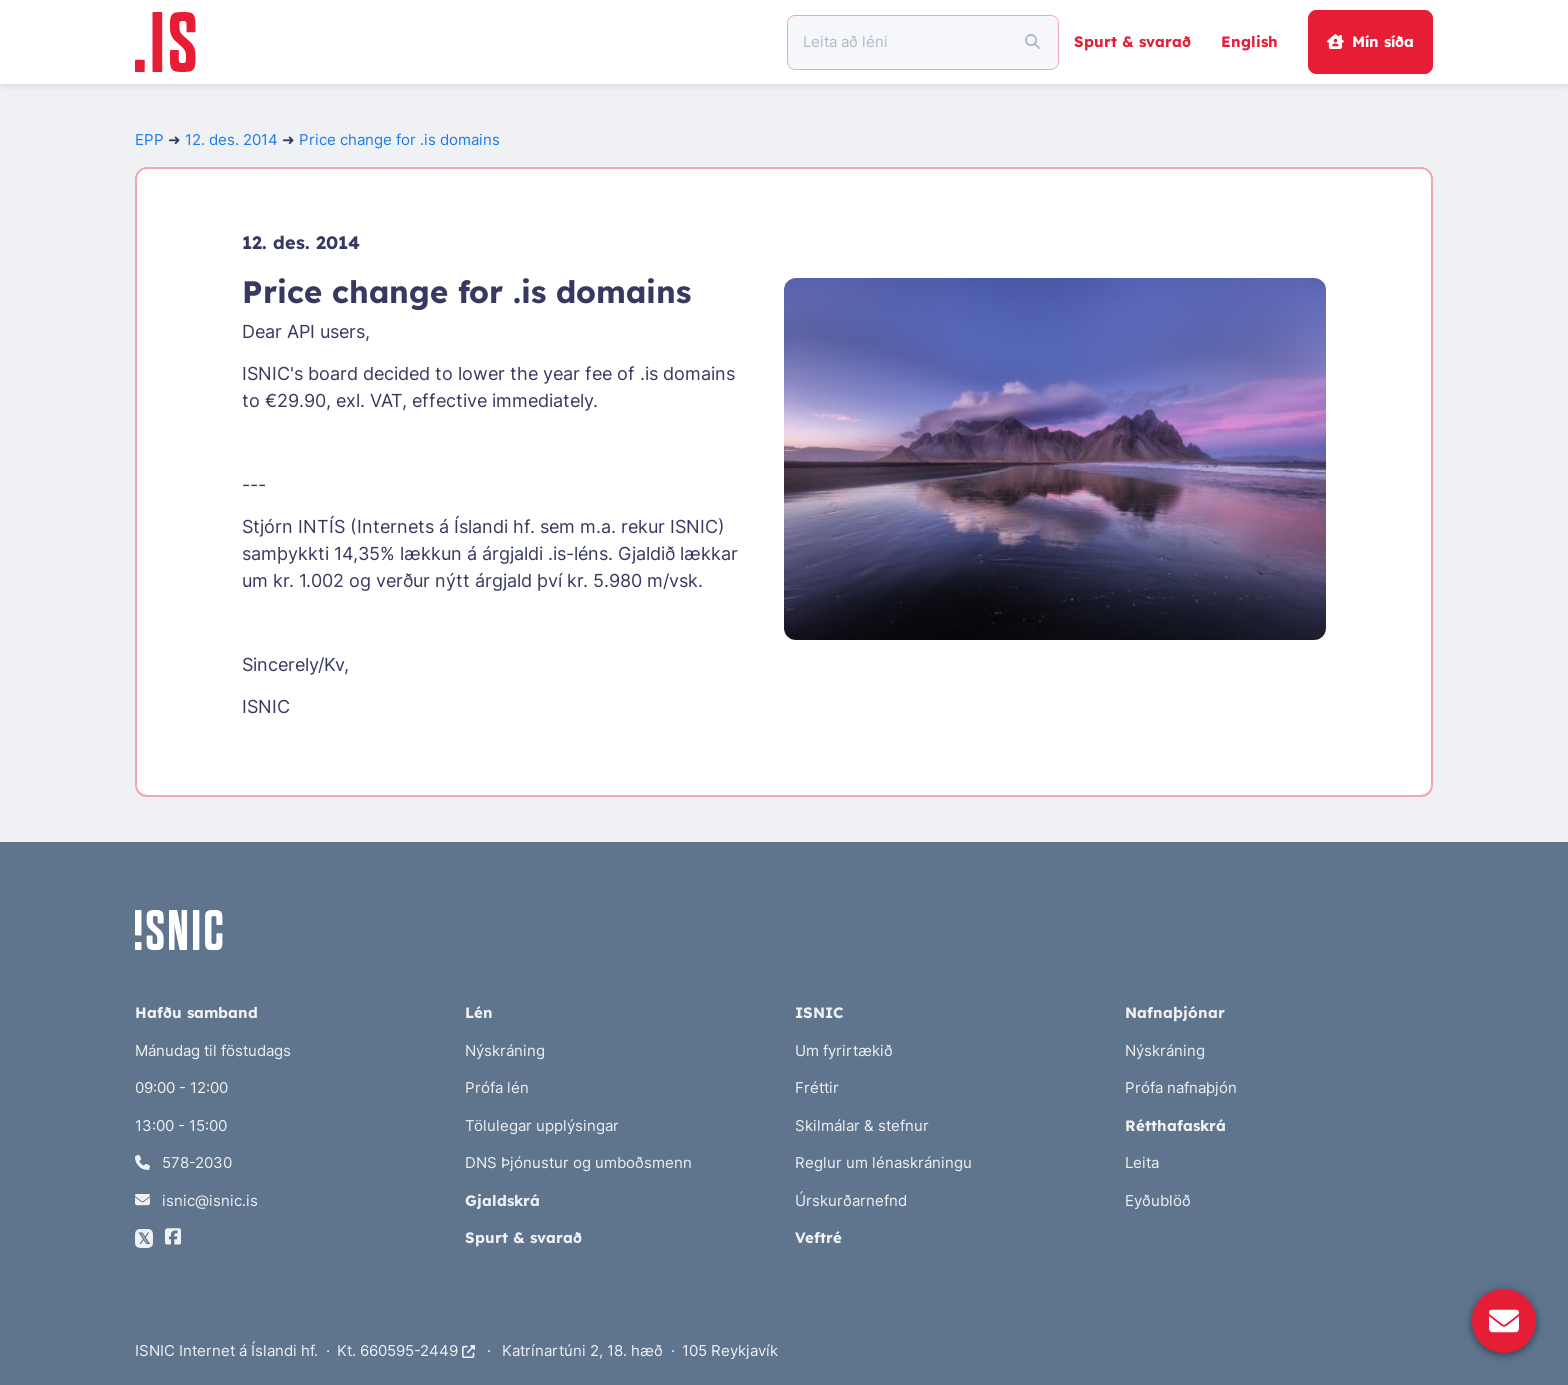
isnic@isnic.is (196, 1200)
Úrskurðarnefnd (851, 1200)
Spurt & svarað (1132, 41)
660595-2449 (417, 1350)
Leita (1142, 1162)
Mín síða (1370, 41)
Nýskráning (505, 1050)
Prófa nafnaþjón (1181, 1087)
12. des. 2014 (231, 139)
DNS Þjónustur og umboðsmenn (578, 1162)
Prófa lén (497, 1087)
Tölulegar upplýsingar (542, 1125)
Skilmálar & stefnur (862, 1125)
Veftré (818, 1237)
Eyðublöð (1158, 1200)
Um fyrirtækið (844, 1050)
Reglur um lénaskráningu (883, 1162)
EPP (149, 139)
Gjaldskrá (502, 1200)
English (1249, 41)
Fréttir (817, 1087)
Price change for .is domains (399, 139)
